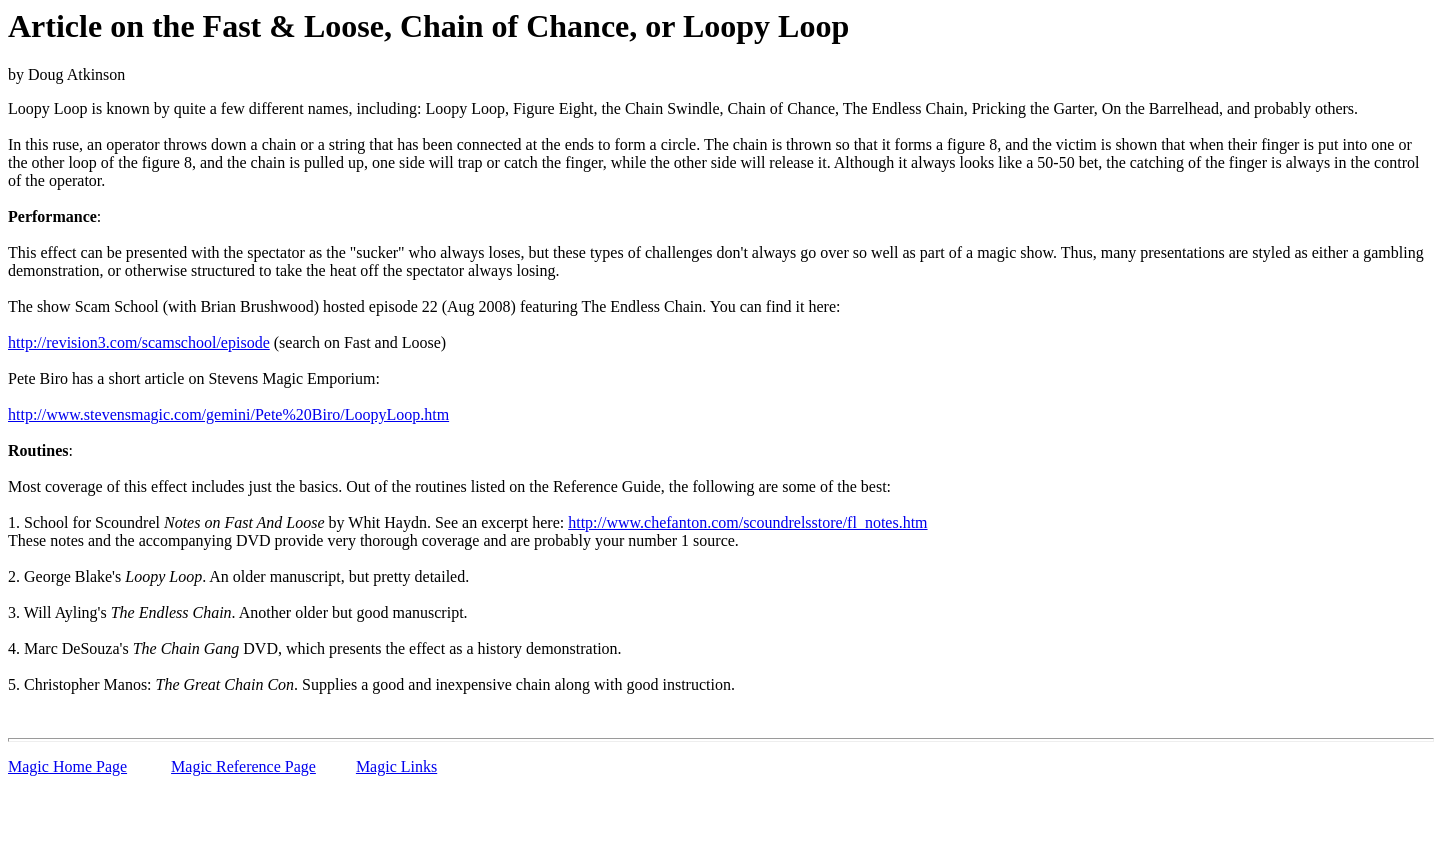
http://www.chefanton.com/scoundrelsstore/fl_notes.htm (747, 522)
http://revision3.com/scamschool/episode (139, 342)
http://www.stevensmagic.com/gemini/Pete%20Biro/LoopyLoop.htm (228, 414)
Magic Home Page (67, 766)
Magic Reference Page (243, 766)
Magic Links (396, 766)
